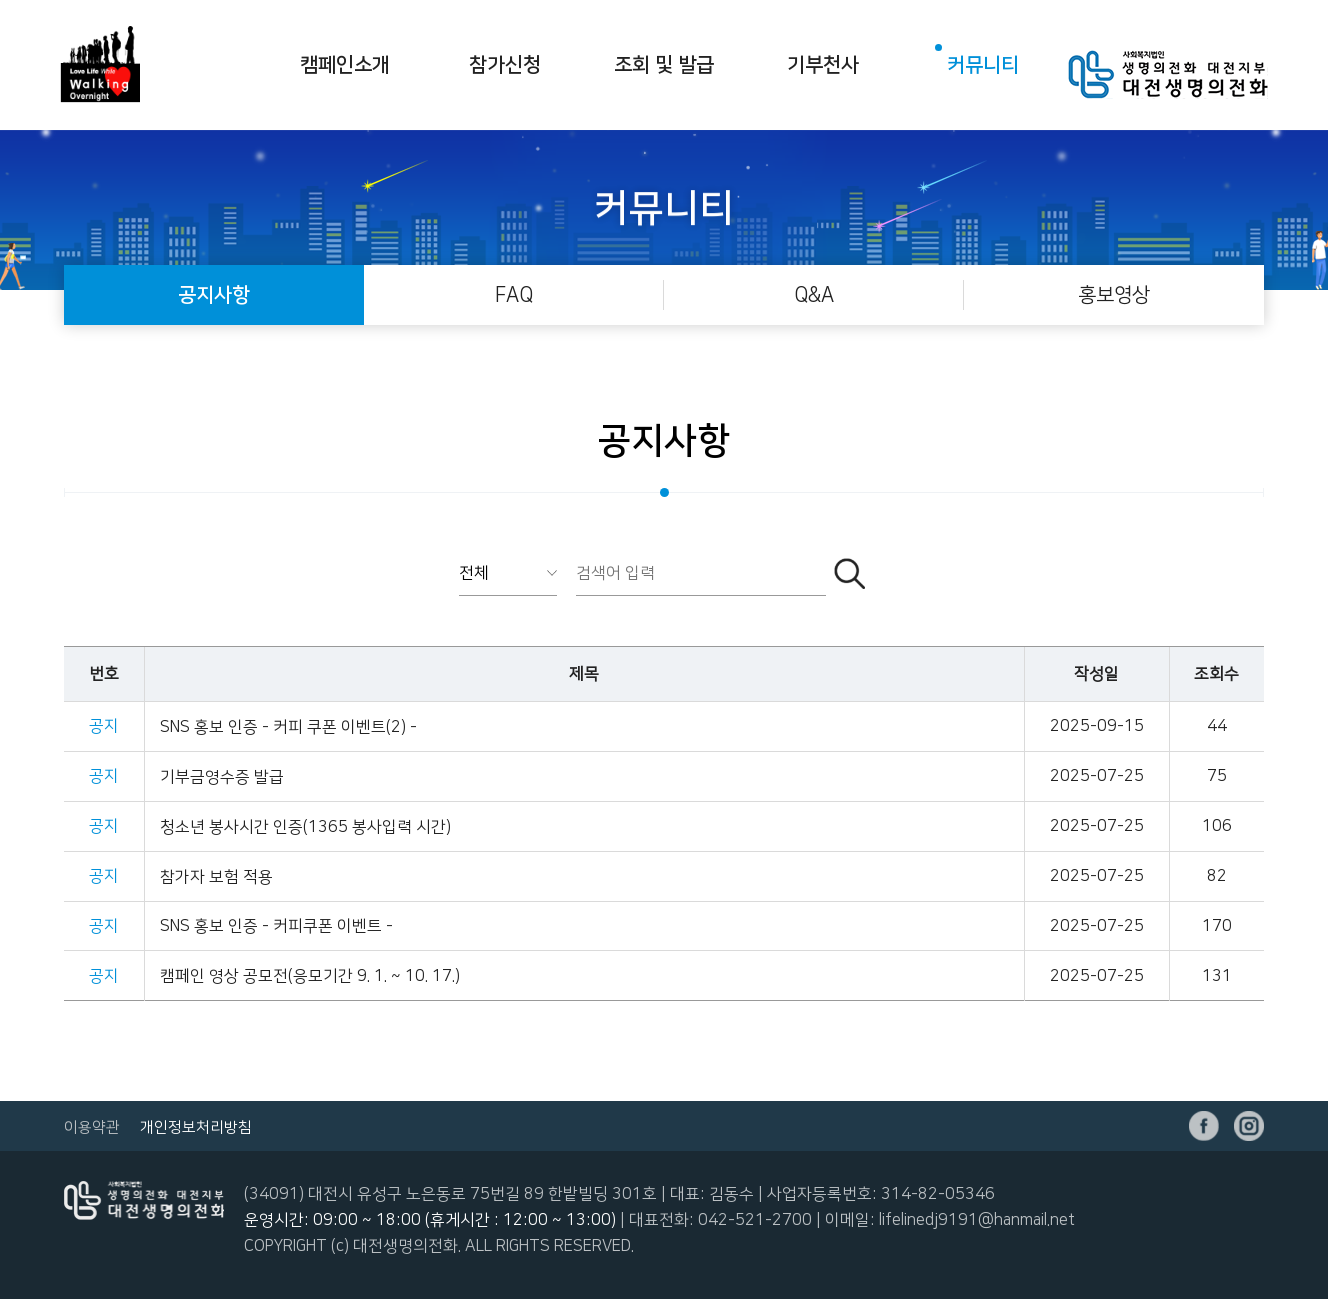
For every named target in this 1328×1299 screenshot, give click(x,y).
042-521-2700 (755, 1220)
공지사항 (214, 295)
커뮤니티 (983, 65)
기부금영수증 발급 (222, 777)
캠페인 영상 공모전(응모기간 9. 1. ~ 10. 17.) (310, 976)
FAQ (514, 295)
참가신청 (505, 65)
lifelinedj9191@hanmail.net (977, 1220)
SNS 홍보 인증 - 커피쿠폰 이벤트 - (276, 926)
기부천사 (823, 65)
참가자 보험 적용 (216, 877)
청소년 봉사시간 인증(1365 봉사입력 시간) (305, 827)
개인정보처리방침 (196, 1127)
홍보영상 (1114, 295)
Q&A (814, 295)
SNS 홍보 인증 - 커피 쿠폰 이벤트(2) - (288, 727)
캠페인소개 (345, 65)
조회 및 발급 (664, 65)
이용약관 (92, 1127)
